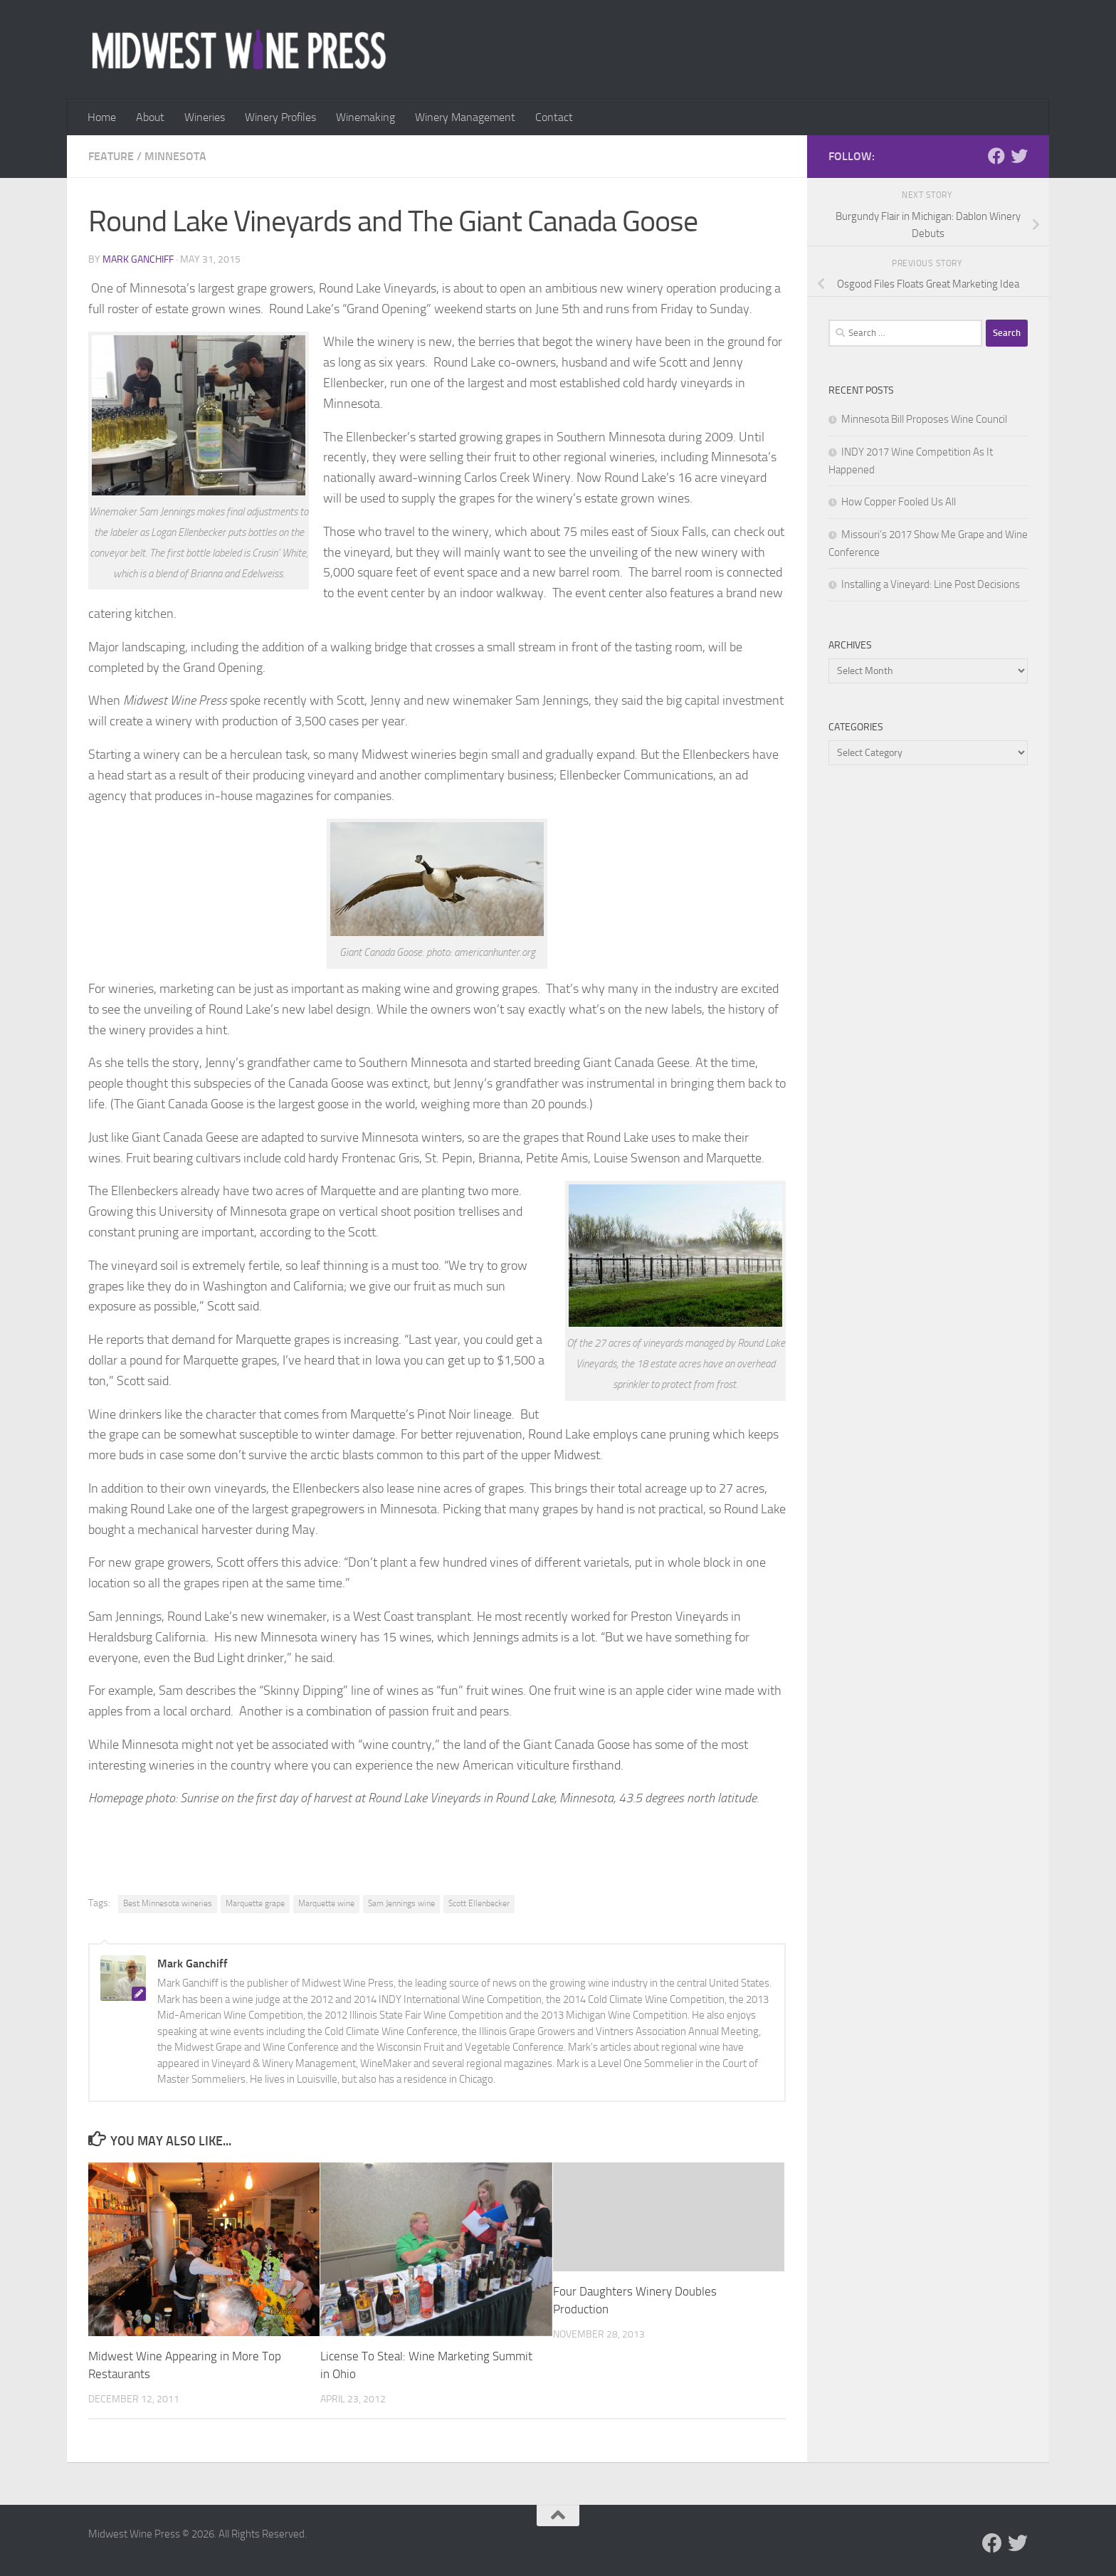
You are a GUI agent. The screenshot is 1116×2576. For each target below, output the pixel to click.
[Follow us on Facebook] (996, 155)
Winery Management (465, 117)
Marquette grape (255, 1903)
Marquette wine (326, 1903)
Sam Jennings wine (401, 1903)
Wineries (204, 117)
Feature (111, 156)
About (150, 117)
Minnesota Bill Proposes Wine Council (924, 419)
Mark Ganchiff (138, 259)
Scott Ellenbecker (479, 1903)
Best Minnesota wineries (167, 1903)
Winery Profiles (280, 117)
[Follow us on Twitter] (1019, 155)
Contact (554, 117)
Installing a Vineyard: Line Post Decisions (930, 584)
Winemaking (365, 117)
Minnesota (175, 156)
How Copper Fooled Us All (898, 501)
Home (102, 117)
